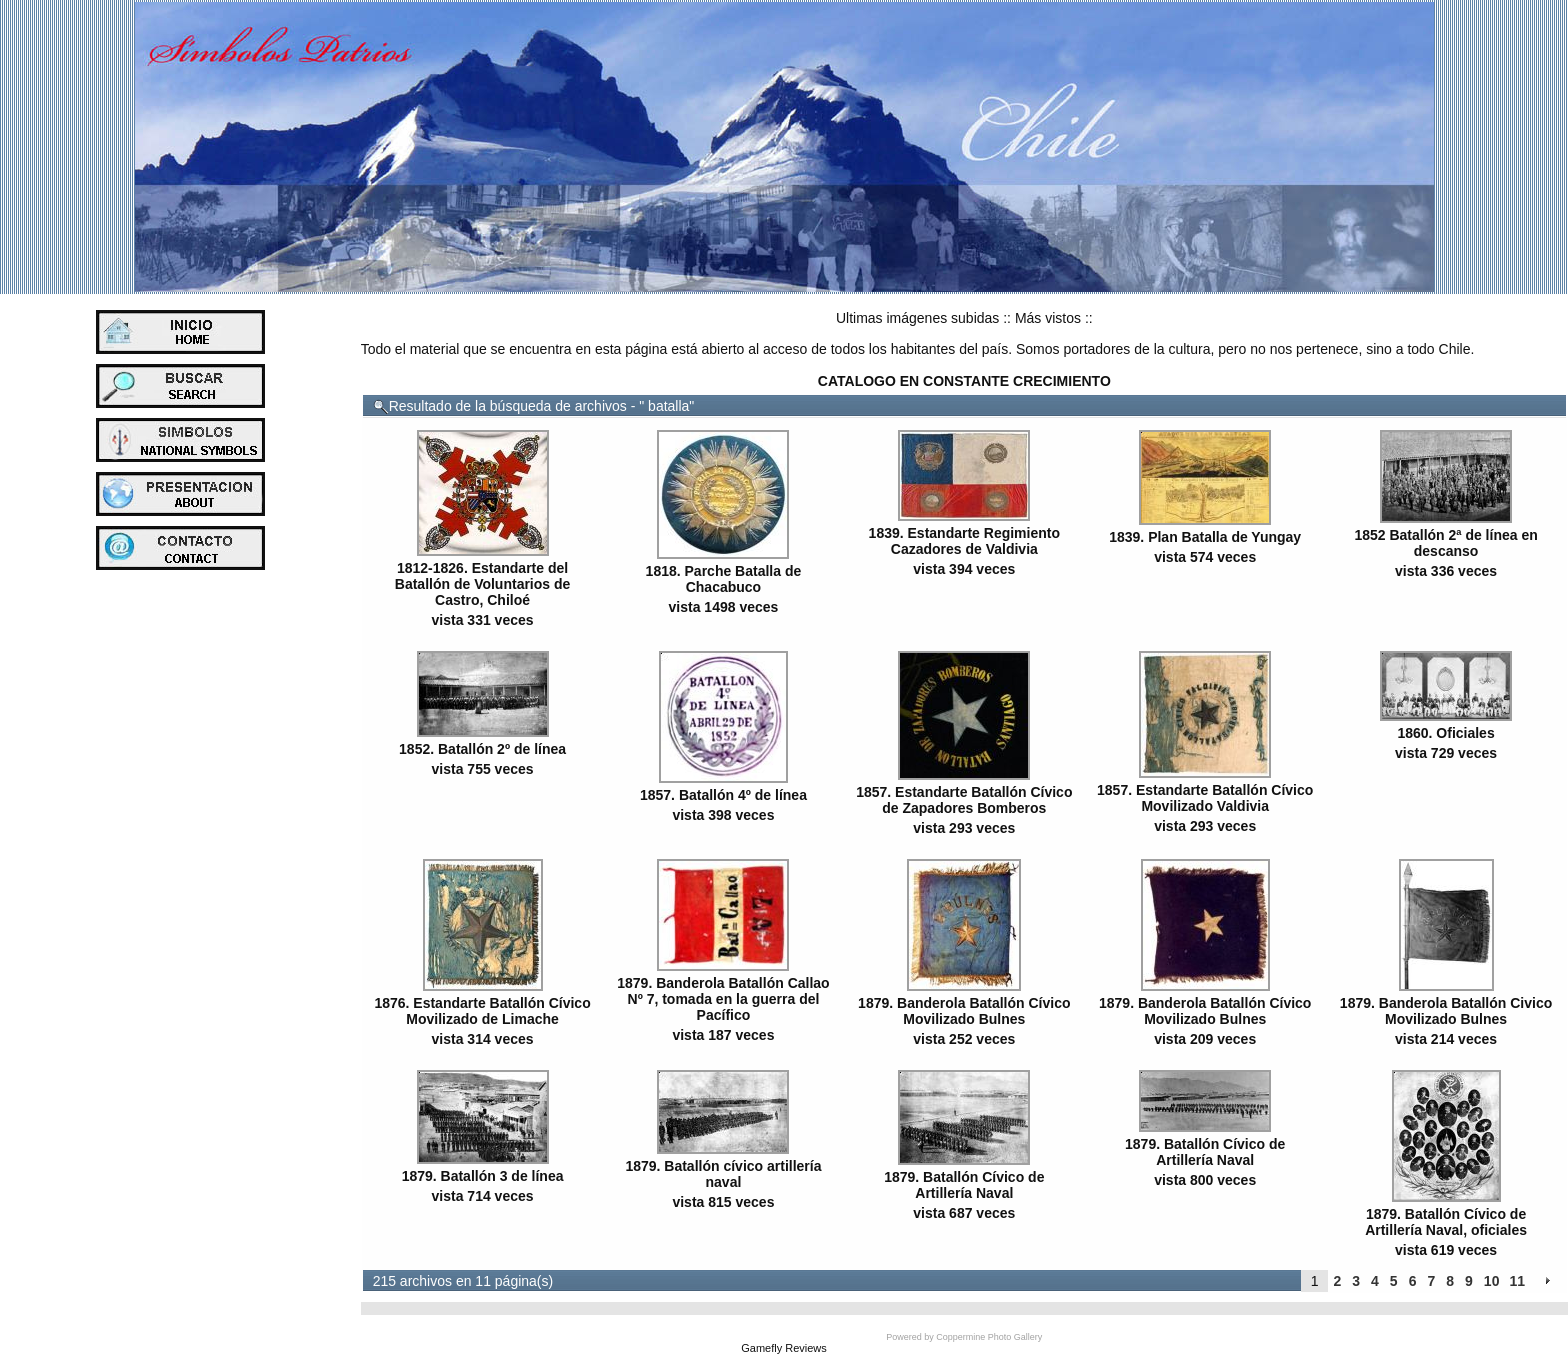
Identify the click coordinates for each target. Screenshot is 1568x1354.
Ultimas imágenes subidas (917, 318)
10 (1492, 1281)
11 (1517, 1281)
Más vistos (1048, 318)
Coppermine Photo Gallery (989, 1337)
